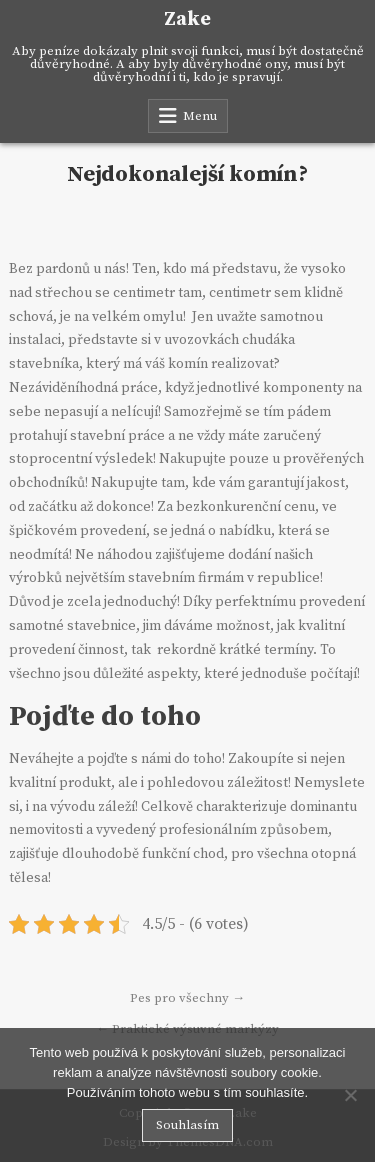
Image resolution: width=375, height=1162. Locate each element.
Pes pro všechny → (187, 998)
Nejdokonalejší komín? (187, 174)
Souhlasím (187, 1125)
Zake (187, 19)
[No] (350, 1095)
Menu (200, 116)
